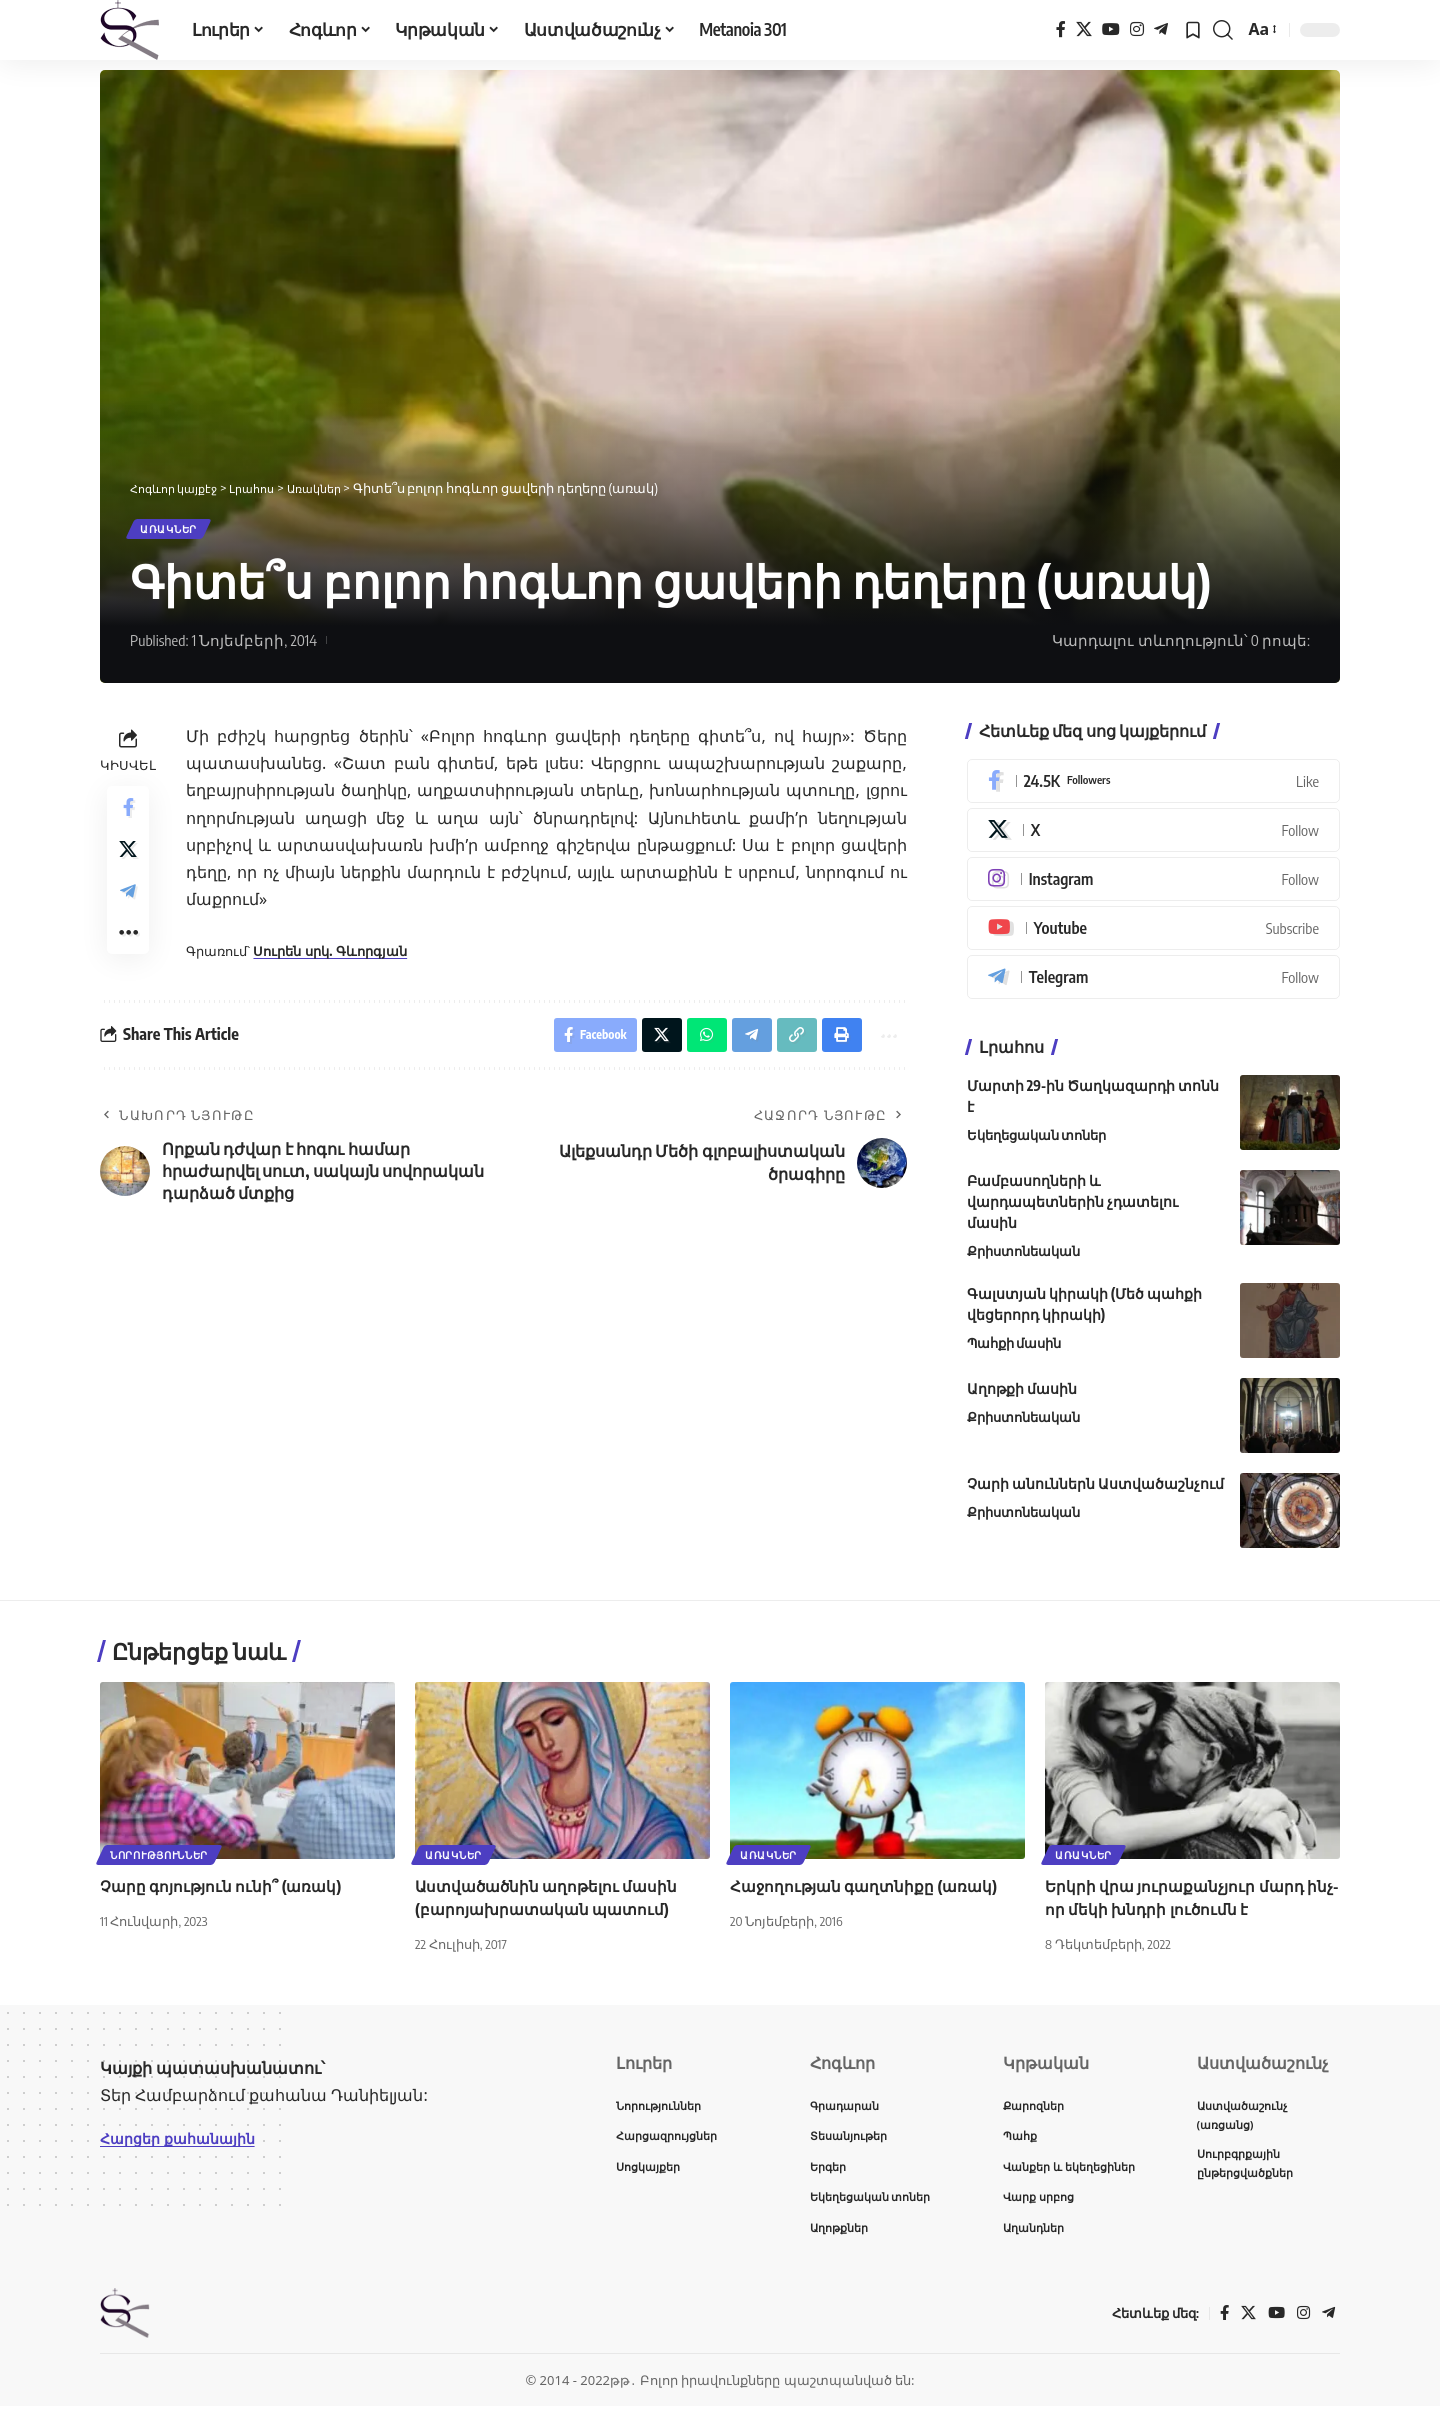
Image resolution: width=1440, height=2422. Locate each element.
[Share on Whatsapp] (693, 1063)
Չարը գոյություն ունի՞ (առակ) (224, 1893)
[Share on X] (128, 865)
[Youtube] (1153, 936)
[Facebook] (1061, 29)
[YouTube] (1111, 29)
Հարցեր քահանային (186, 2146)
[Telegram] (1161, 29)
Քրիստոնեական (1023, 1259)
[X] (1084, 29)
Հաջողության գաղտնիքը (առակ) (868, 1893)
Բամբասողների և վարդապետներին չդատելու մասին (1072, 1209)
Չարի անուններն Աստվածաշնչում (1095, 1490)
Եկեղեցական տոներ (1037, 1143)
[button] (1223, 30)
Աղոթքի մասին (1022, 1395)
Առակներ (178, 532)
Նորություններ (161, 1860)
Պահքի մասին (1014, 1350)
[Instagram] (1137, 29)
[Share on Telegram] (128, 913)
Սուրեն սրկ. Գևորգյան (330, 959)
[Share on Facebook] (128, 817)
